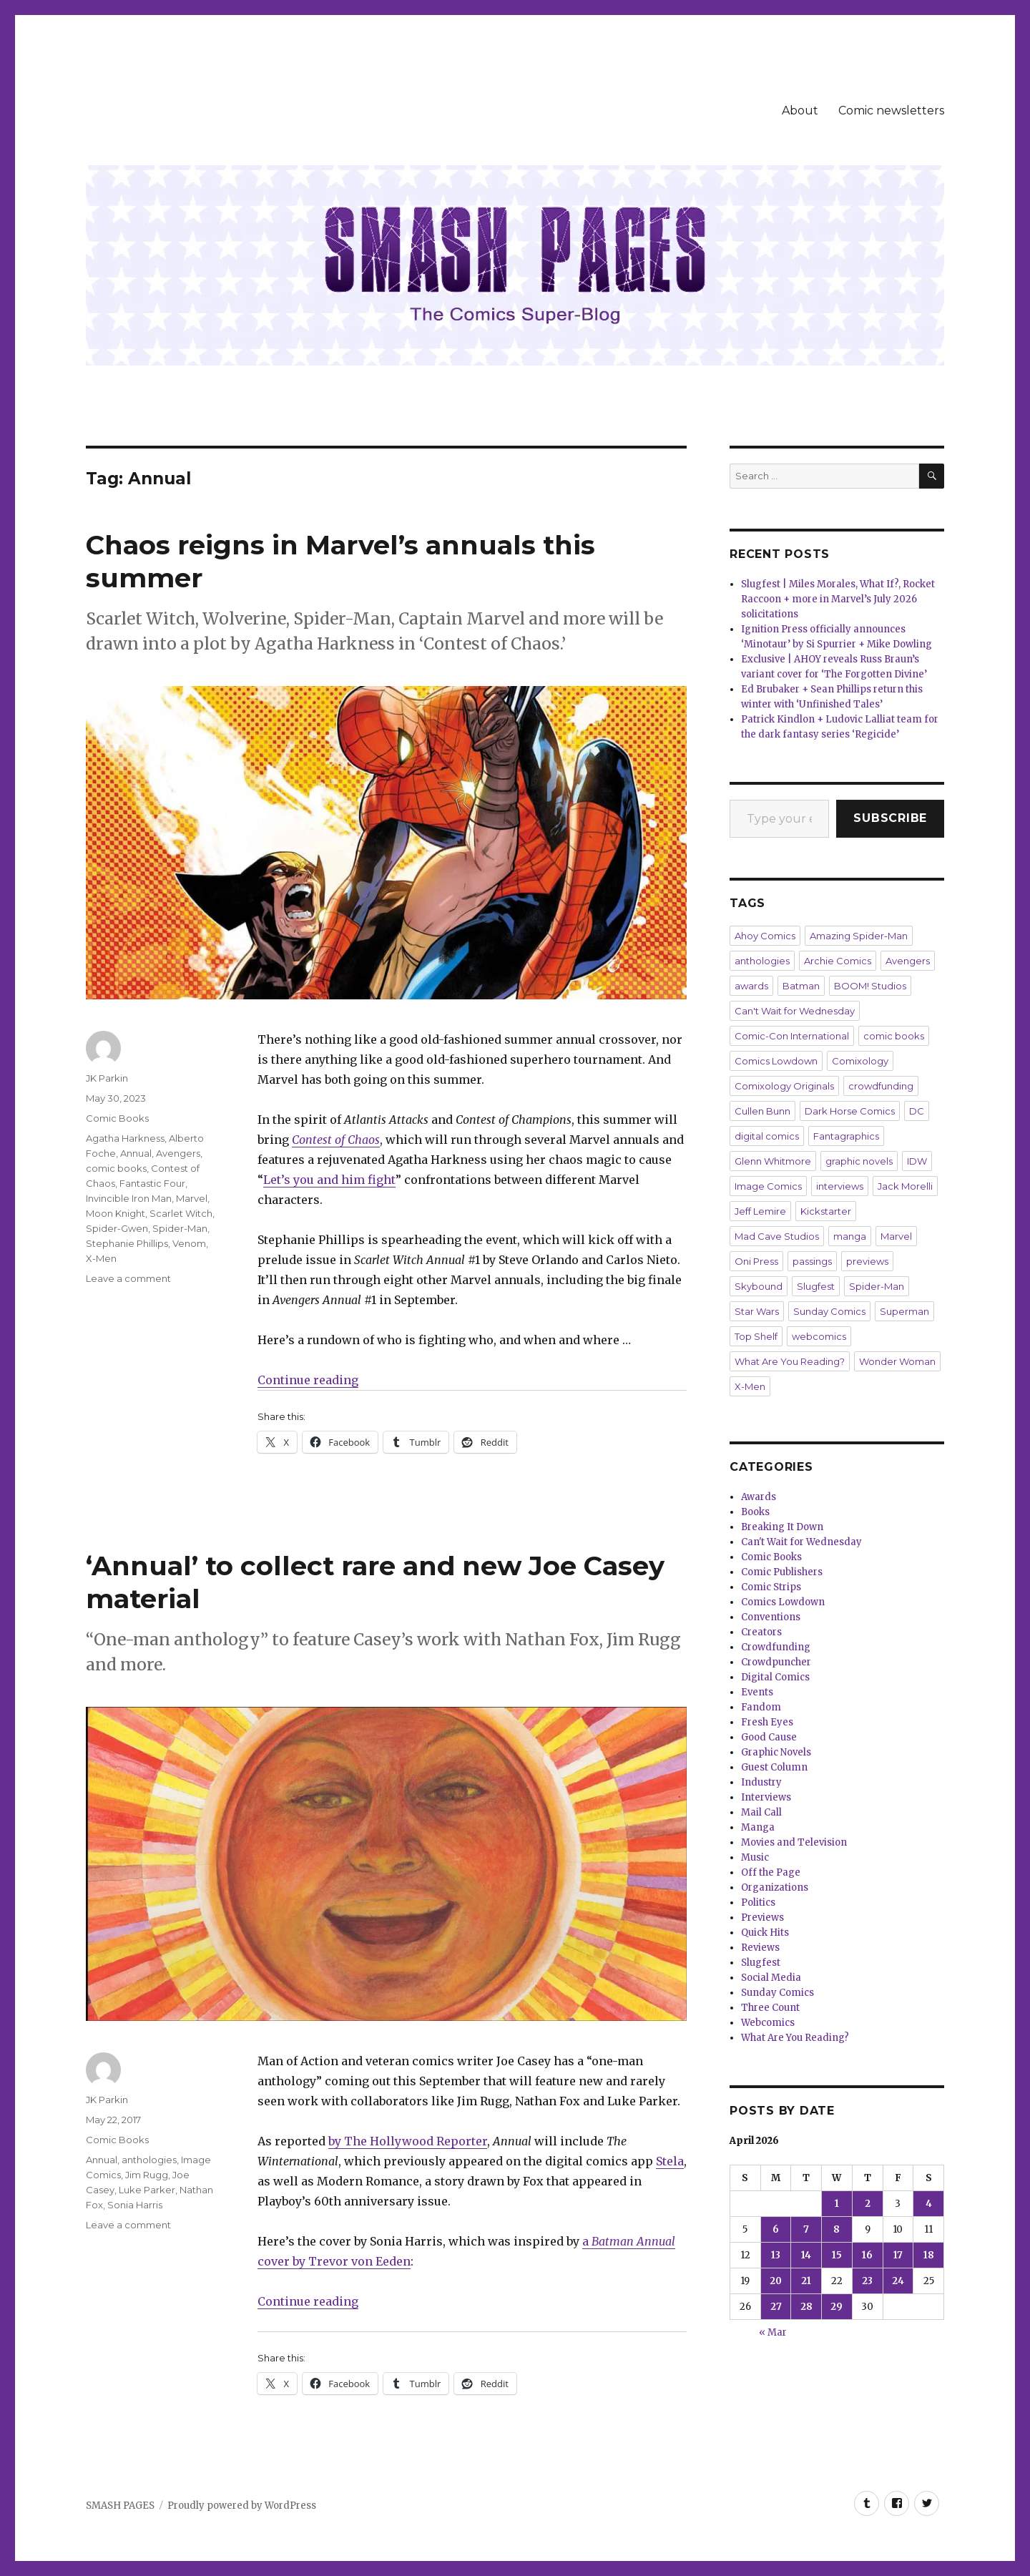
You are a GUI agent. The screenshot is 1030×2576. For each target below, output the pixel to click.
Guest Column (774, 1767)
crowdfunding (880, 1086)
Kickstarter (825, 1211)
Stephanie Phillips (127, 1243)
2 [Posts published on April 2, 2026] (867, 2204)
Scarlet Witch (180, 1213)
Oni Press (756, 1261)
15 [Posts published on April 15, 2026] (837, 2255)
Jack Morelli (905, 1186)
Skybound (759, 1286)
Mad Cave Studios (777, 1236)
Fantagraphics (846, 1136)
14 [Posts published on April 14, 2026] (806, 2255)
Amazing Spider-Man (859, 935)
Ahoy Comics (765, 935)
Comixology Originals (784, 1086)
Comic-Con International (792, 1036)
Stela (670, 2161)
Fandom (761, 1707)
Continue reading (308, 1380)
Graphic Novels (776, 1752)
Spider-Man (179, 1228)
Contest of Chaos (336, 1139)
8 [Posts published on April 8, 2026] (836, 2229)
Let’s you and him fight (329, 1179)
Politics (758, 1902)
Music (755, 1857)
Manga (758, 1827)
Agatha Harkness (125, 1138)
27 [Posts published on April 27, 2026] (776, 2307)
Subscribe (890, 818)
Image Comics (768, 1186)
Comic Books (117, 1118)
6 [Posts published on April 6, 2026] (775, 2229)
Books (755, 1512)
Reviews (760, 1947)
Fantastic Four (152, 1183)
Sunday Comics (829, 1311)
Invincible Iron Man (129, 1198)
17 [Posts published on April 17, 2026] (898, 2255)
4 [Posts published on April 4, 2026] (929, 2204)
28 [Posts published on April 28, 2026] (806, 2307)
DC (916, 1111)
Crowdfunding (775, 1647)
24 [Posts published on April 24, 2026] (898, 2281)
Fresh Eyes (767, 1722)
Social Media (771, 1978)
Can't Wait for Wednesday (795, 1011)
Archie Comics (837, 960)
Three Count (770, 2008)
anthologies (149, 2159)
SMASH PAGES (120, 2505)
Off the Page (770, 1872)
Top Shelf (756, 1336)
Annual (136, 1153)
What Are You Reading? (790, 1361)
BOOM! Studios (870, 985)
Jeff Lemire (760, 1211)
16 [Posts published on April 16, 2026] (867, 2255)
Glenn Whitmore (773, 1161)
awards (751, 985)
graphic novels (859, 1161)
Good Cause (769, 1737)
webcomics (819, 1336)
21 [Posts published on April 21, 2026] (806, 2281)
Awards (758, 1497)
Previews (762, 1917)
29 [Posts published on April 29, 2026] (836, 2307)
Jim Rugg (146, 2174)
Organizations (774, 1887)
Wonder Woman (897, 1361)
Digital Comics (775, 1677)
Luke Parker (147, 2189)
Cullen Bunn (762, 1111)
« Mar (773, 2332)
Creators (761, 1632)
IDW (917, 1161)
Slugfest (816, 1286)
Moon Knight (115, 1213)
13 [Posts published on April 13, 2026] (775, 2255)
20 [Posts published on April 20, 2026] (776, 2281)
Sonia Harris (134, 2204)
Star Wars (757, 1311)
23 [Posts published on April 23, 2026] (867, 2281)
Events (757, 1692)
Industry (761, 1782)
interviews (839, 1186)
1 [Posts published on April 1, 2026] (837, 2204)
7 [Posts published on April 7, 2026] (806, 2229)
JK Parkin (107, 1078)
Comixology (860, 1061)
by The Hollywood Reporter (407, 2141)
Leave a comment (128, 1278)
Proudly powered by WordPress (241, 2505)
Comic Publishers (782, 1572)
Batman (801, 985)
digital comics (767, 1136)
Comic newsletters (891, 110)
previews (867, 1261)
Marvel (191, 1198)
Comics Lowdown (776, 1061)
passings (812, 1261)
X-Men (101, 1258)
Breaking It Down (782, 1527)
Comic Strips (771, 1587)
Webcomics (768, 2023)
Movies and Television (794, 1842)
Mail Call (761, 1812)
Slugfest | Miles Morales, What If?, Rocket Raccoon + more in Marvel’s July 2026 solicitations (838, 599)
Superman (904, 1311)
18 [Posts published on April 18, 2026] (928, 2255)
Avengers (178, 1153)
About (800, 110)
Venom (189, 1243)
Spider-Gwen (117, 1228)
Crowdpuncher (776, 1662)
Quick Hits (765, 1932)
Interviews (766, 1797)
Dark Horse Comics (850, 1111)
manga (849, 1236)
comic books (116, 1168)
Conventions (770, 1617)
